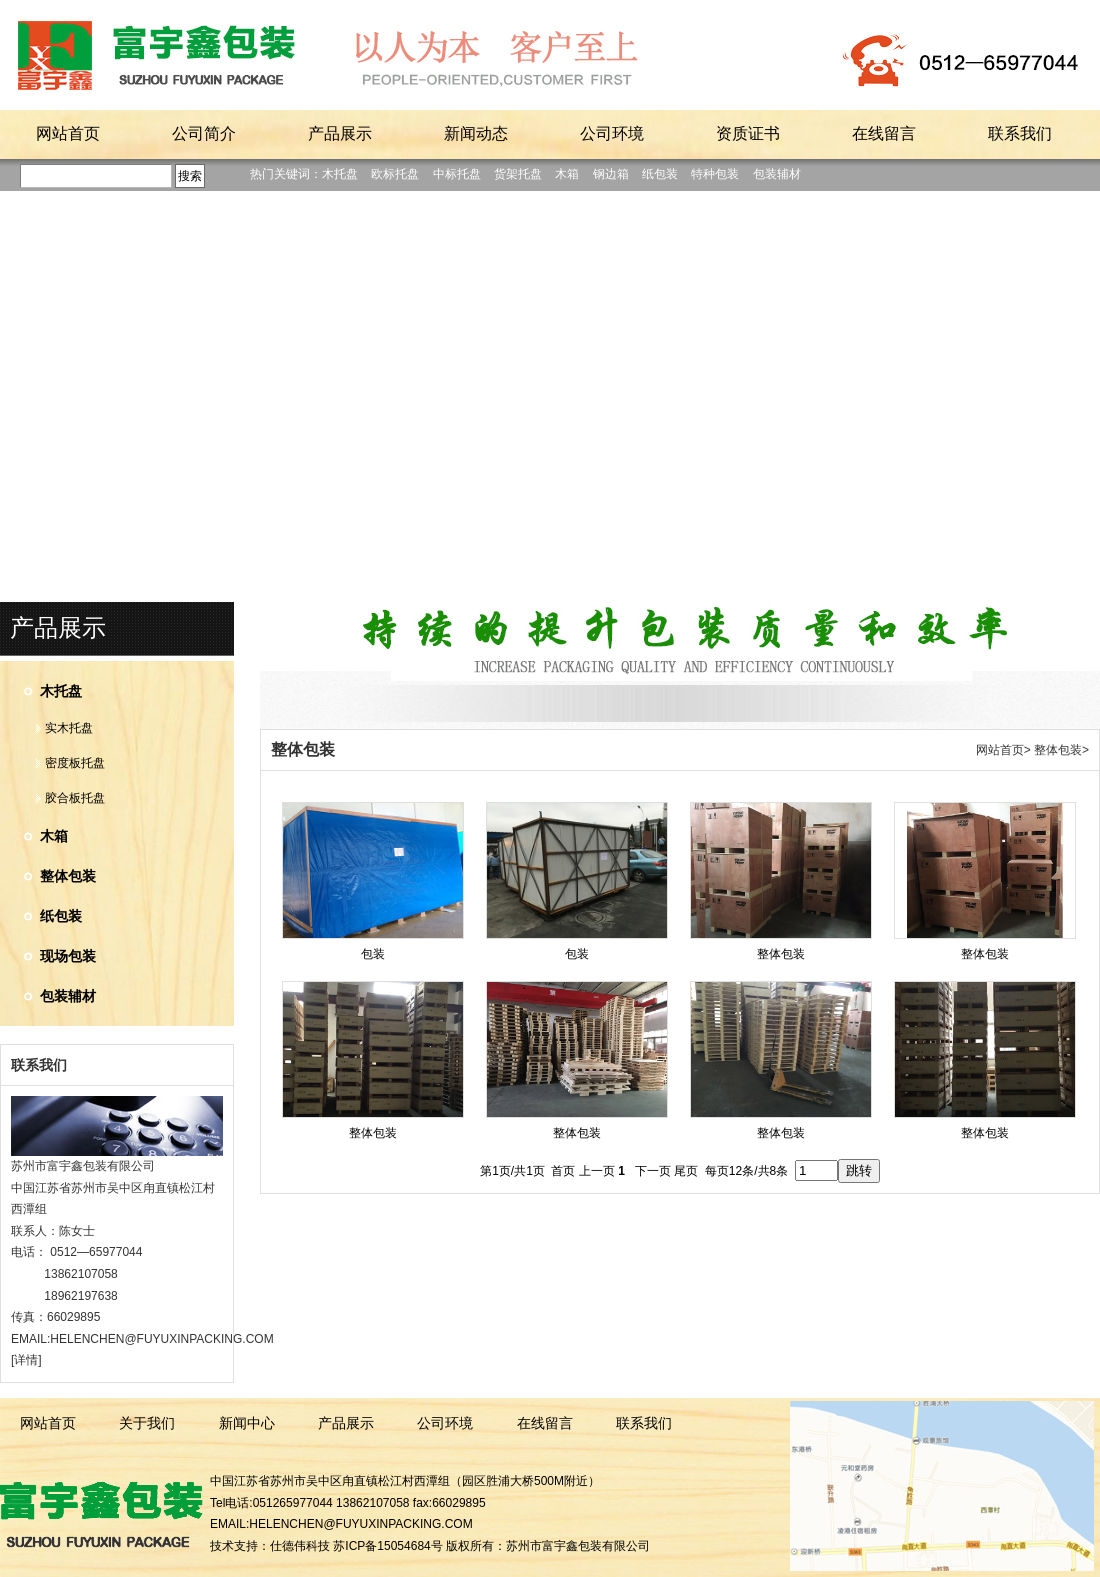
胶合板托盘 (75, 798)
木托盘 (340, 174)
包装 (373, 954)
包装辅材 (777, 174)
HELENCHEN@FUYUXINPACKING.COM (161, 1339)
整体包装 (68, 876)
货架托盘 (518, 174)
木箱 (567, 174)
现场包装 (68, 956)
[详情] (26, 1360)
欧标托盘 (395, 174)
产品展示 (58, 628)
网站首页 (1000, 750)
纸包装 (660, 174)
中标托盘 (457, 174)
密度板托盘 (75, 763)
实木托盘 (69, 728)
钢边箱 (611, 174)
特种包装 (715, 174)
